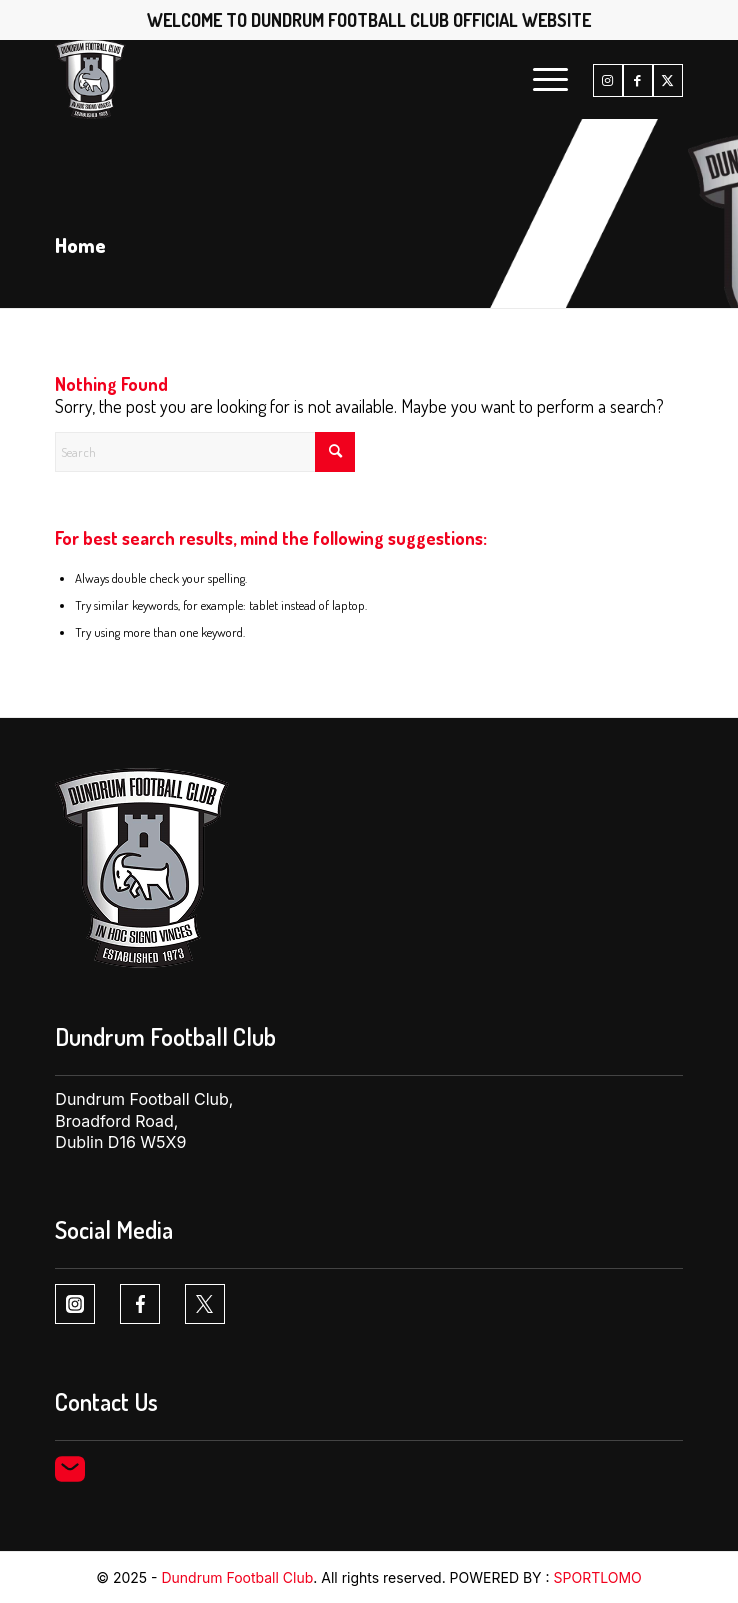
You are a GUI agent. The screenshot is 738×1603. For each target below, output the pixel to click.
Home (80, 245)
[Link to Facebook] (638, 80)
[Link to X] (668, 80)
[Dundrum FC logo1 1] (306, 79)
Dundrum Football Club (237, 1577)
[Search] (205, 452)
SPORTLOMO (598, 1577)
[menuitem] (540, 79)
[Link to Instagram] (608, 80)
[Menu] (540, 79)
